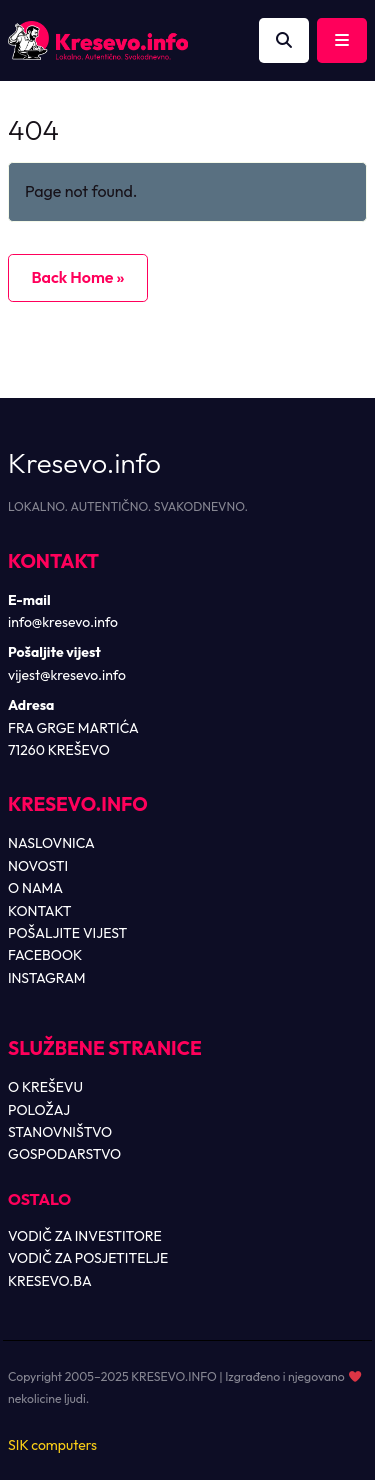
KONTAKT (40, 911)
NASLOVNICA (51, 843)
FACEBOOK (45, 955)
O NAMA (35, 888)
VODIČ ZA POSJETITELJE (88, 1258)
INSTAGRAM (47, 978)
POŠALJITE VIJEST (67, 933)
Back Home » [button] (77, 277)
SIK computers (52, 1445)
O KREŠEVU (45, 1087)
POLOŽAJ (39, 1110)
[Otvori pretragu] (284, 41)
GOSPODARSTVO (64, 1154)
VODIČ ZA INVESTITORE (85, 1236)
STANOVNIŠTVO (60, 1132)
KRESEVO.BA (50, 1281)
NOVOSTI (38, 866)
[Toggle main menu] (342, 41)
